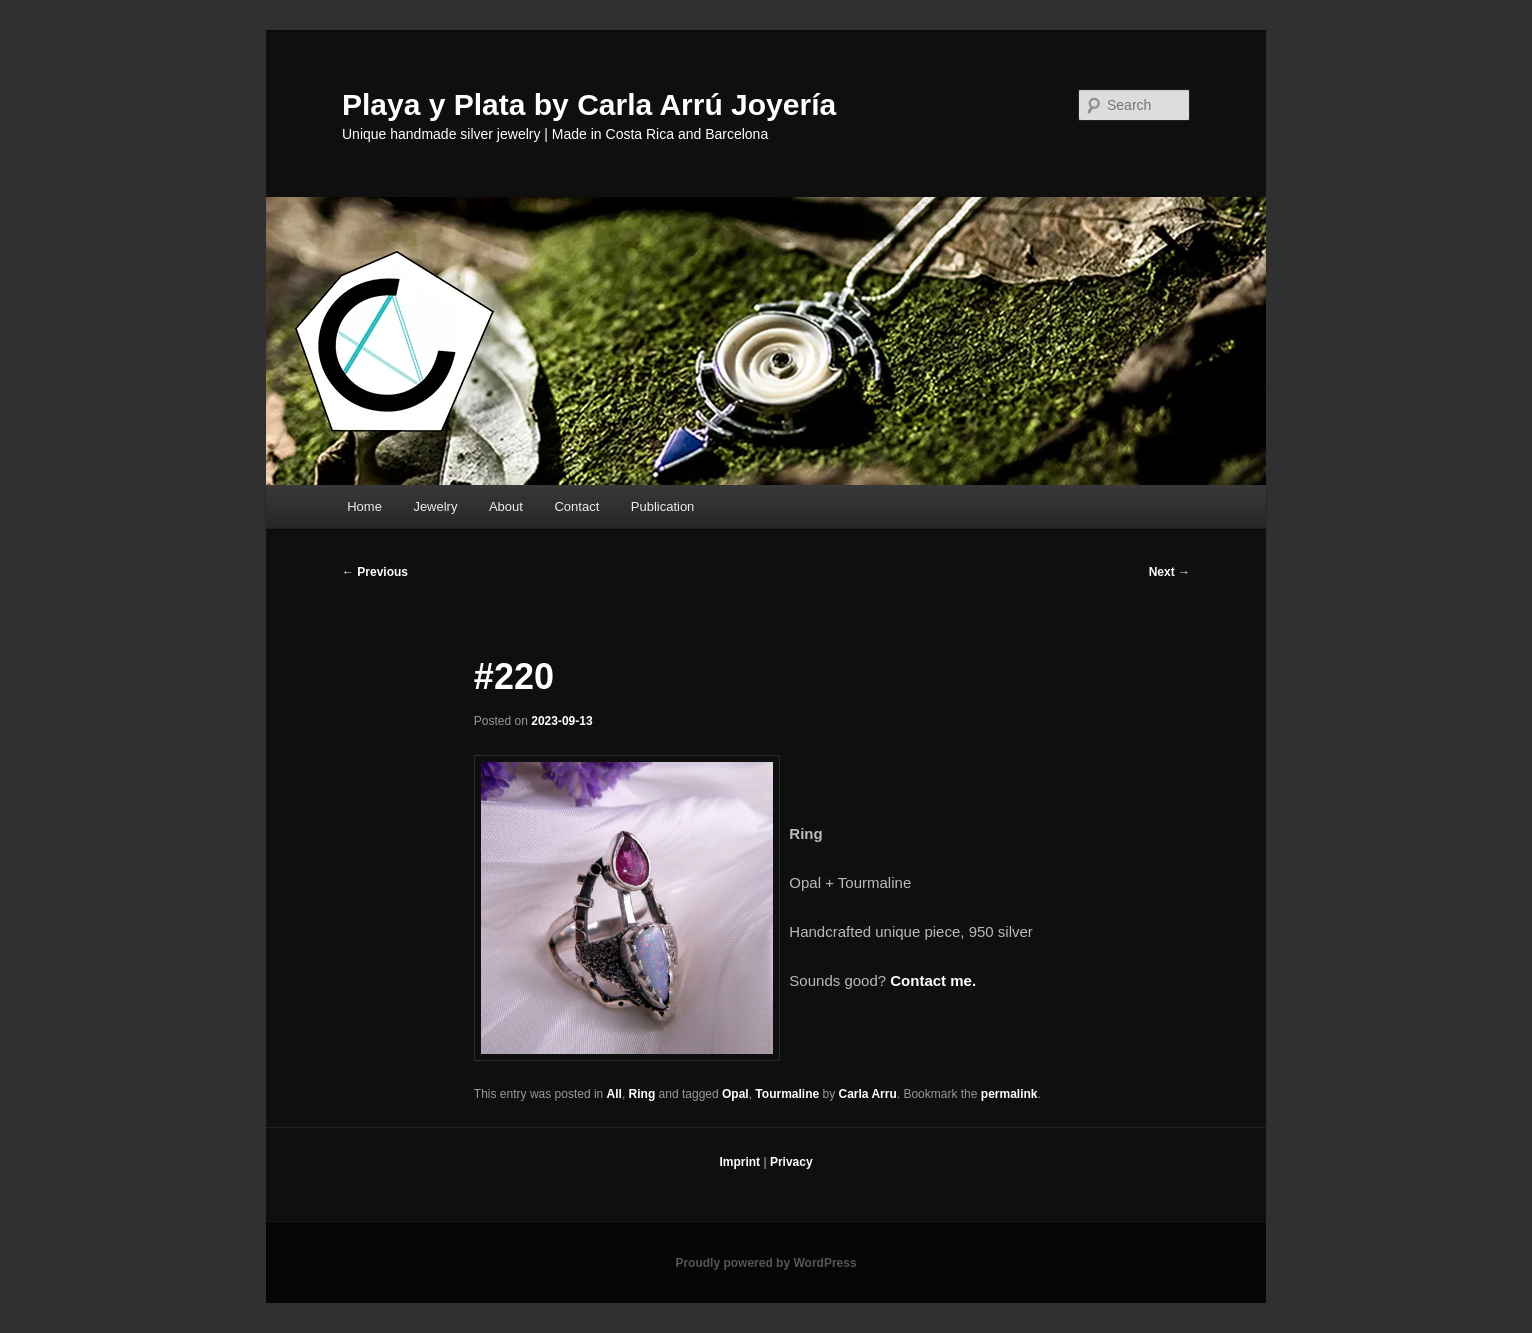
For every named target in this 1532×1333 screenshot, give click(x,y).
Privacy (791, 1162)
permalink (1009, 1094)
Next (1169, 572)
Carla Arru (868, 1094)
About (506, 506)
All (614, 1094)
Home (364, 506)
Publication (663, 506)
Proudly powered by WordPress (765, 1263)
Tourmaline (787, 1094)
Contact (576, 506)
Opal (735, 1094)
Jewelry (435, 506)
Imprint (739, 1162)
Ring (642, 1094)
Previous (375, 572)
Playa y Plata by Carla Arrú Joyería (589, 104)
